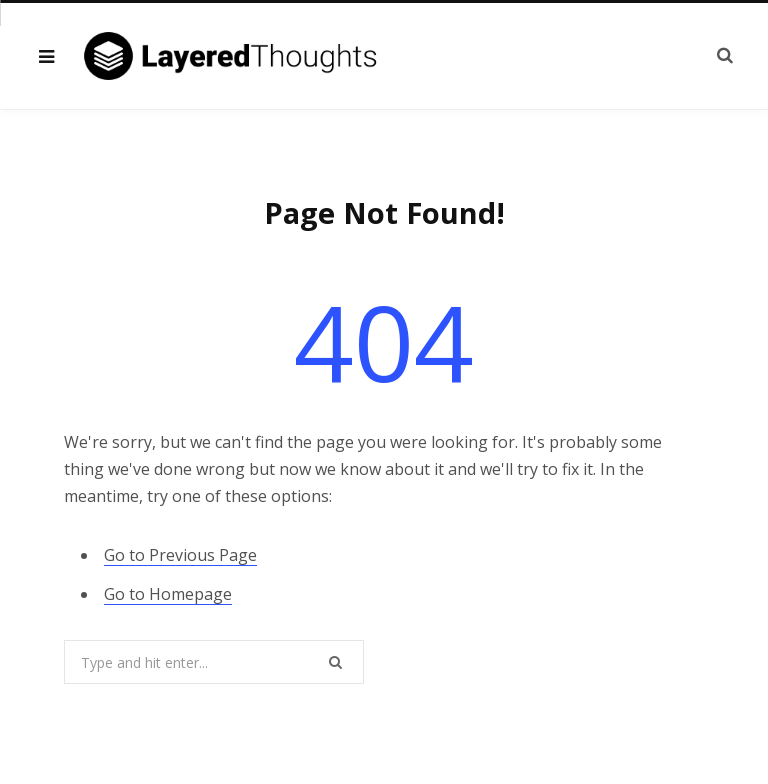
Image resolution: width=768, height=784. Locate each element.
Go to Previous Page (180, 555)
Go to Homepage (168, 594)
